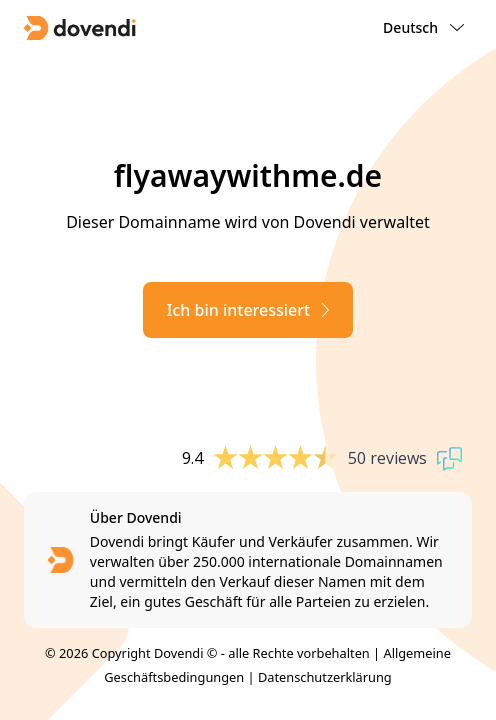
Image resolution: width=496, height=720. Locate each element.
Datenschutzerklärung (325, 677)
